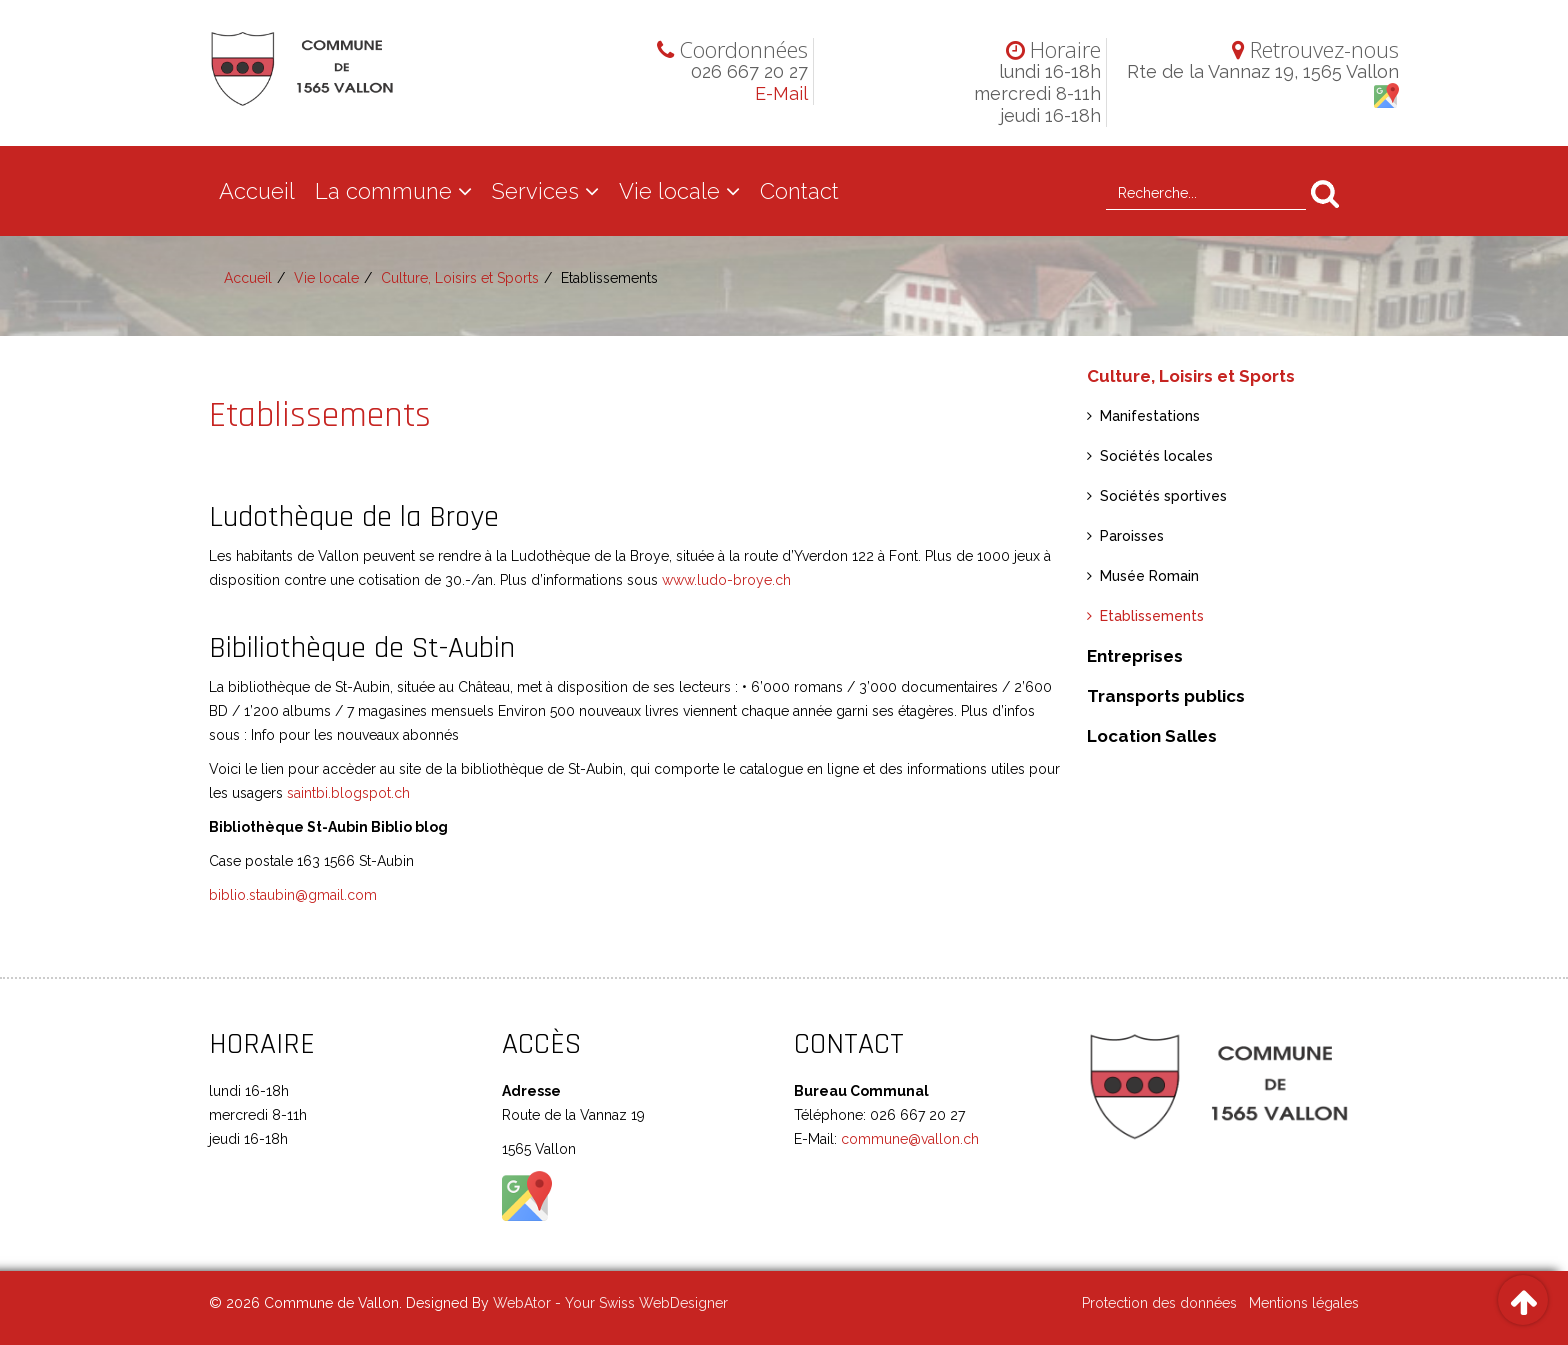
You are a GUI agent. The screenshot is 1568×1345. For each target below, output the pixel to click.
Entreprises (1135, 656)
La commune (383, 191)
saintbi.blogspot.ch (348, 793)
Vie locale (669, 191)
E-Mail (781, 93)
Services (535, 191)
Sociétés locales (1156, 456)
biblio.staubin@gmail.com (293, 895)
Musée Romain (1149, 576)
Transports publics (1166, 696)
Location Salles (1152, 736)
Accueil (257, 191)
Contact (799, 191)
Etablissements (1152, 616)
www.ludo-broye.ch (726, 580)
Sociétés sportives (1163, 496)
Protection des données (1159, 1303)
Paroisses (1132, 536)
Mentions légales (1304, 1303)
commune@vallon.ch (908, 1139)
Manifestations (1150, 416)
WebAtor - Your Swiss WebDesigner (610, 1303)
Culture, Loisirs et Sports (460, 278)
